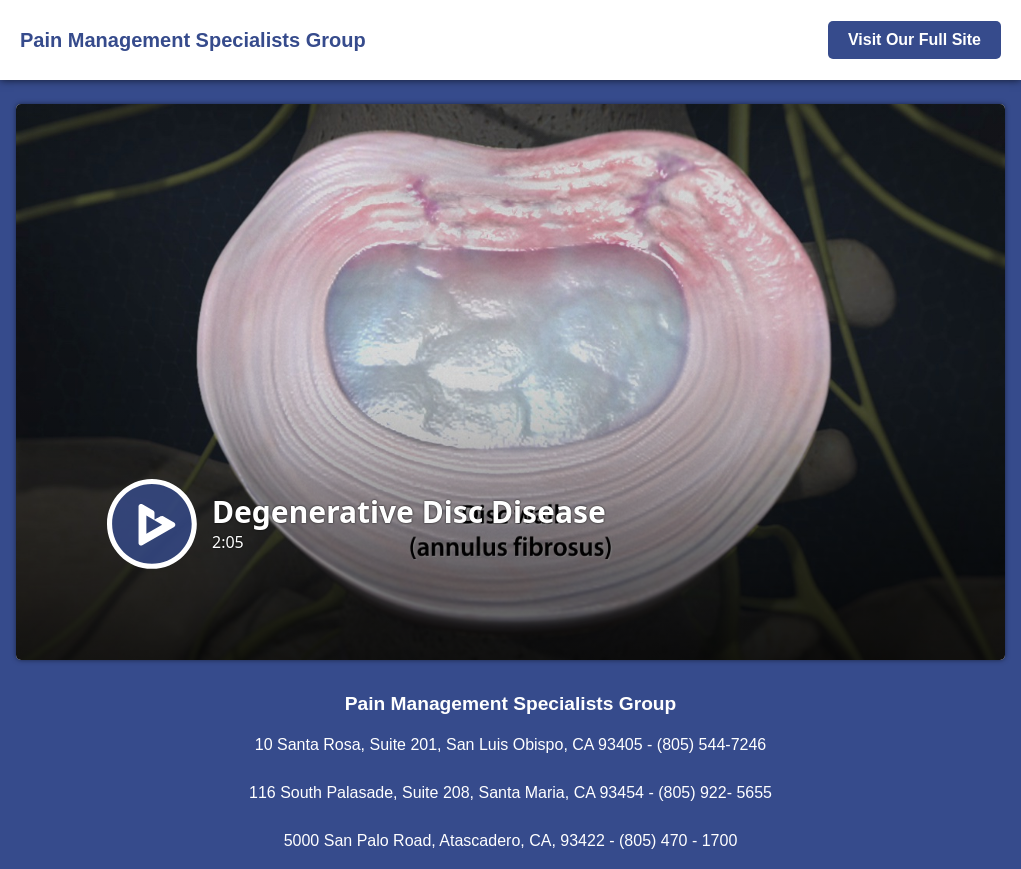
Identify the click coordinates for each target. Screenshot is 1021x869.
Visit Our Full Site (914, 39)
